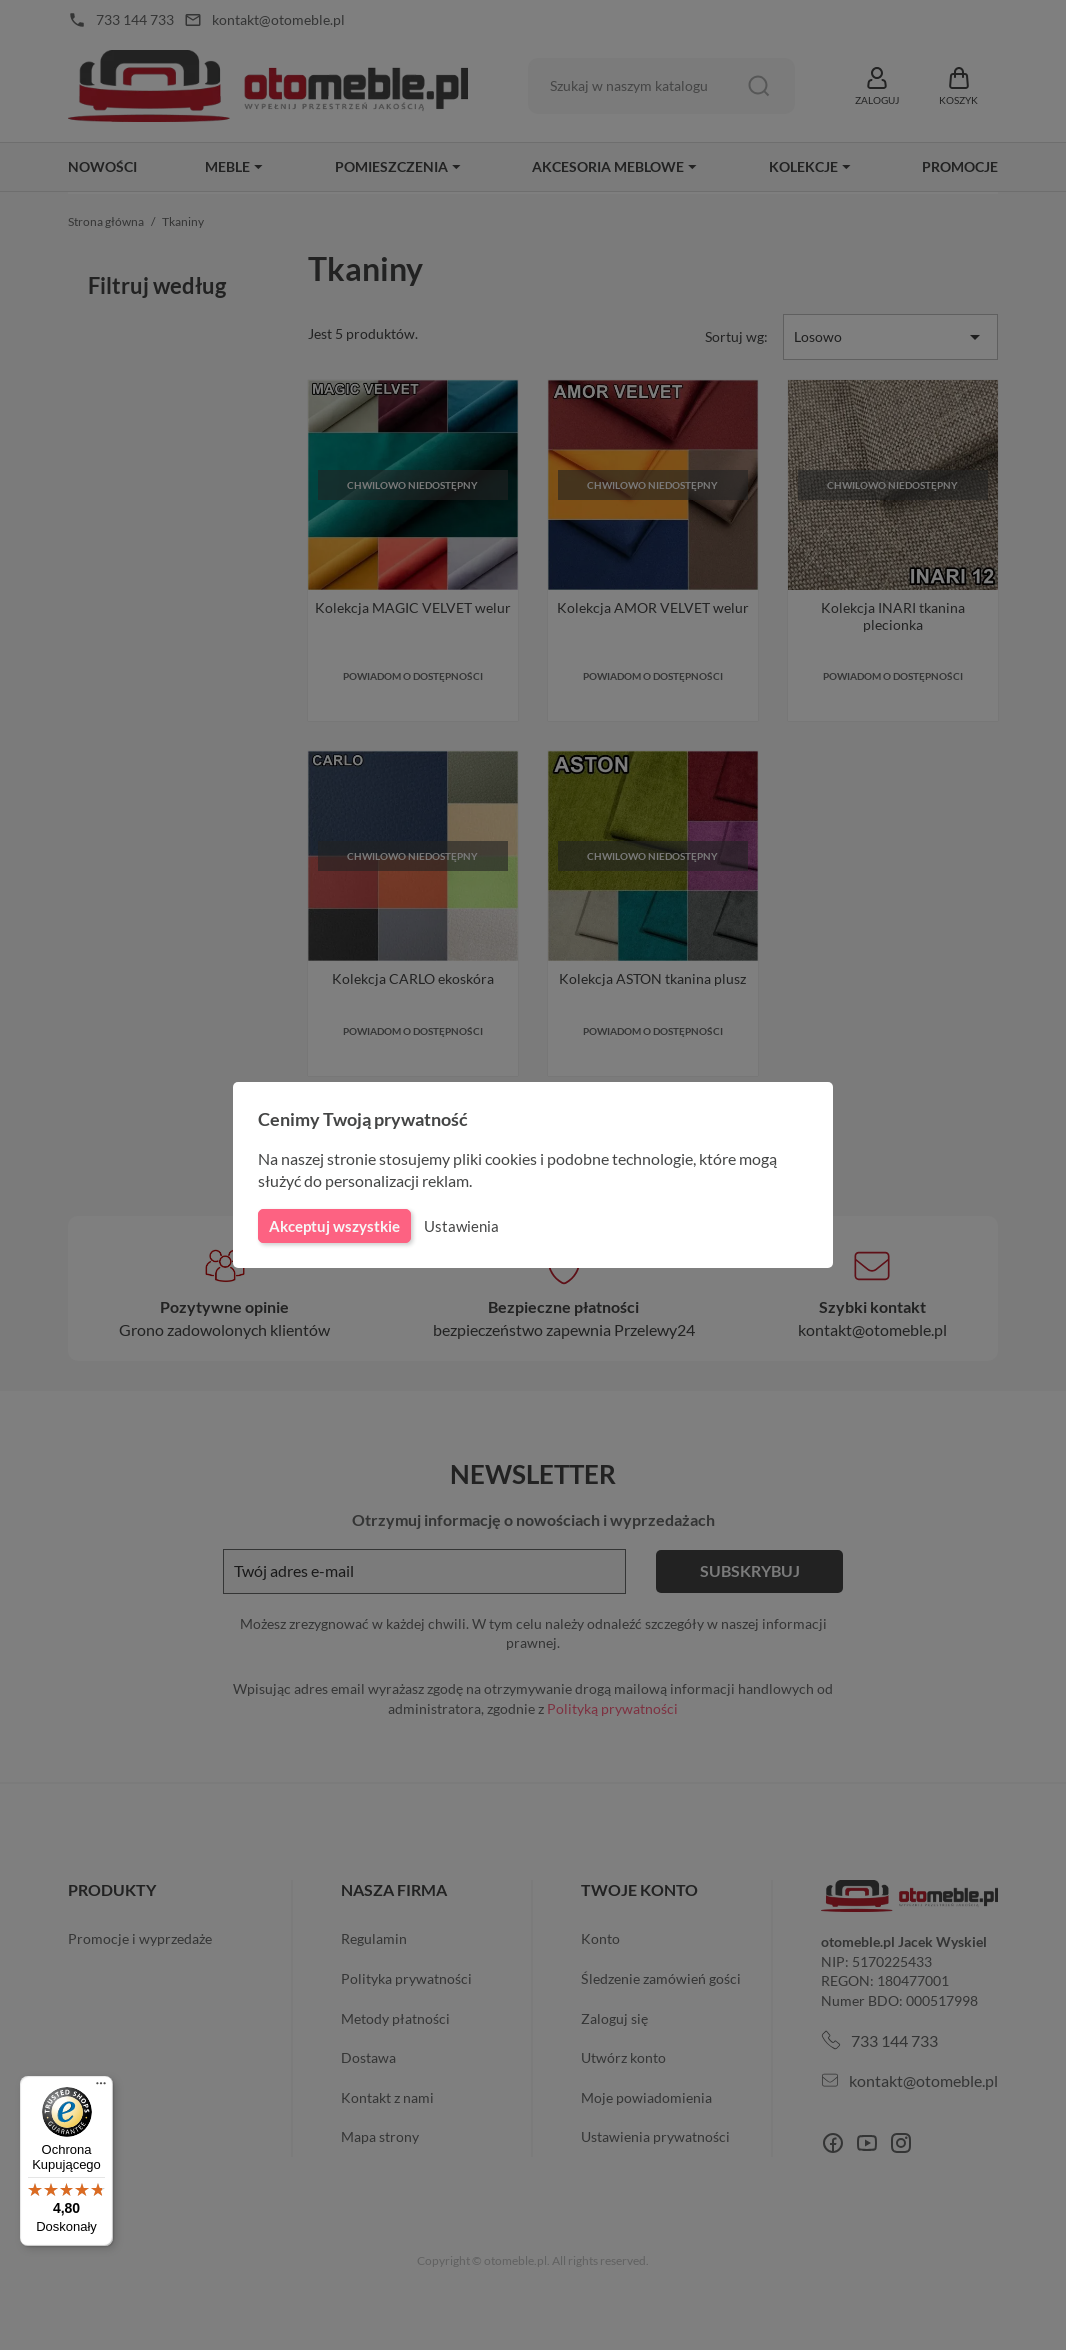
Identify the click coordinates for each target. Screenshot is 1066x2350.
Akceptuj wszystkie (333, 1226)
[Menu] (101, 2088)
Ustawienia (458, 1226)
